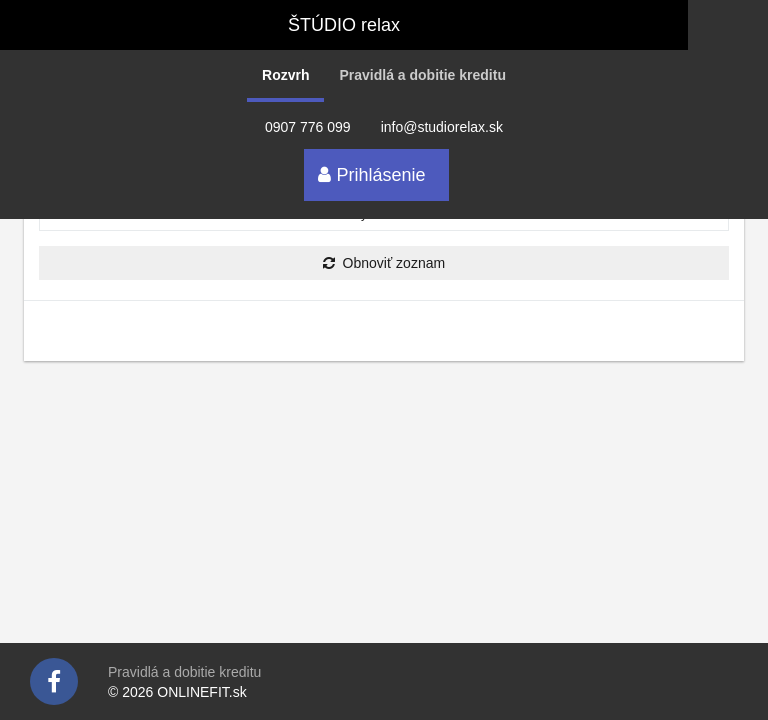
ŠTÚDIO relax (344, 25)
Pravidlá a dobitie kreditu (422, 75)
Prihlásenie (371, 175)
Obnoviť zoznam (384, 263)
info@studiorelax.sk (442, 127)
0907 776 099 (308, 127)
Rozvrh (285, 75)
